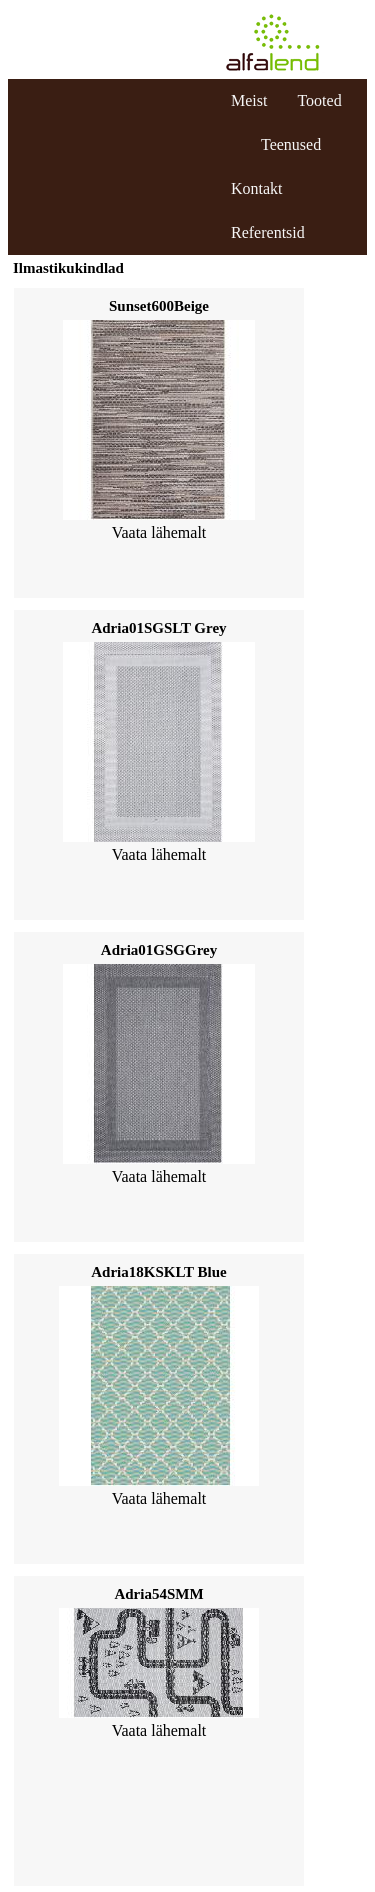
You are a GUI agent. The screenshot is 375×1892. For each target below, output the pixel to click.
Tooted (319, 100)
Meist (249, 100)
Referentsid (268, 232)
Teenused (291, 144)
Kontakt (257, 188)
